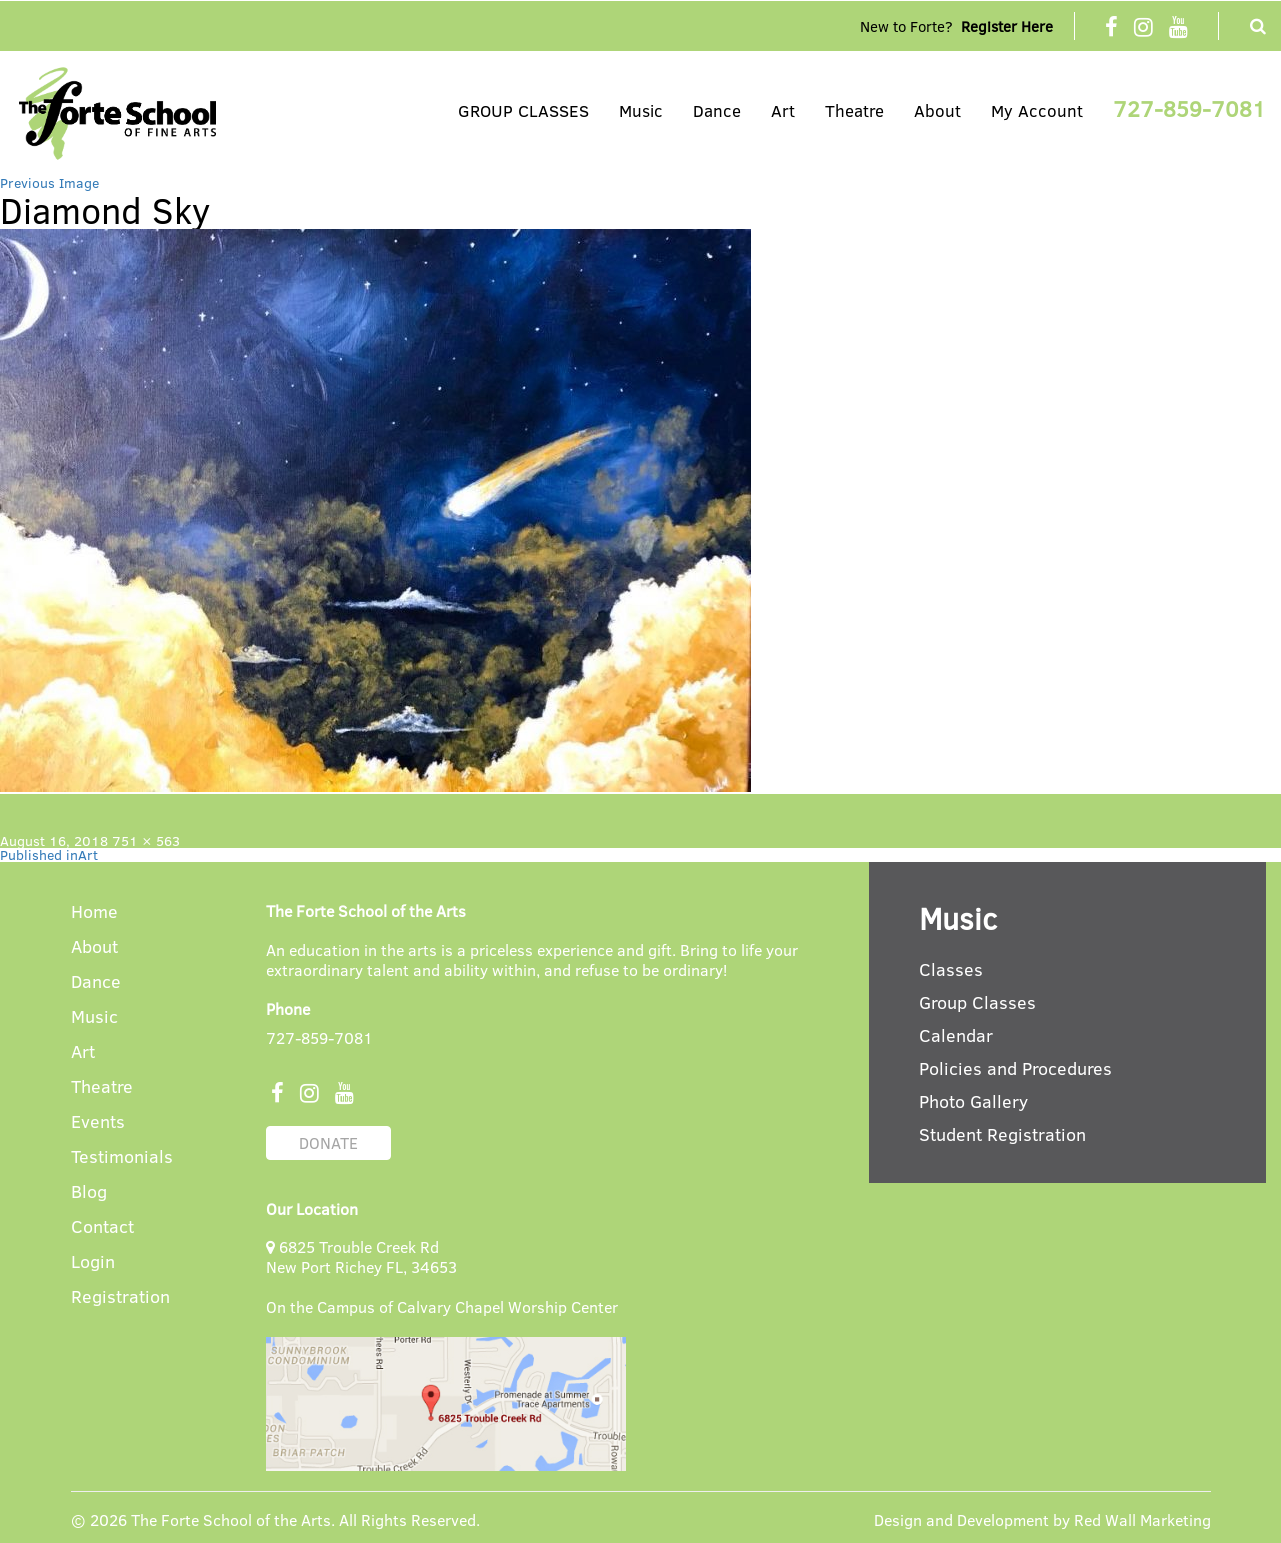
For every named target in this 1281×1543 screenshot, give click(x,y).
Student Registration (1002, 1134)
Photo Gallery (973, 1101)
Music (641, 110)
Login (93, 1262)
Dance (717, 110)
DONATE (328, 1142)
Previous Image (49, 182)
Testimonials (122, 1157)
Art (783, 110)
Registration (120, 1297)
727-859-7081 (1189, 108)
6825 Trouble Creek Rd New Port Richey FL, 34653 (361, 1256)
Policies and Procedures (1015, 1068)
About (937, 110)
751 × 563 (146, 840)
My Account (1037, 110)
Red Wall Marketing (1142, 1519)
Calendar (956, 1035)
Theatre (854, 110)
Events (98, 1122)
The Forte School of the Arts (231, 1519)
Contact (102, 1227)
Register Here (1007, 26)
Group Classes (977, 1002)
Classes (951, 969)
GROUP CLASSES (523, 110)
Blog (89, 1192)
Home (94, 912)
